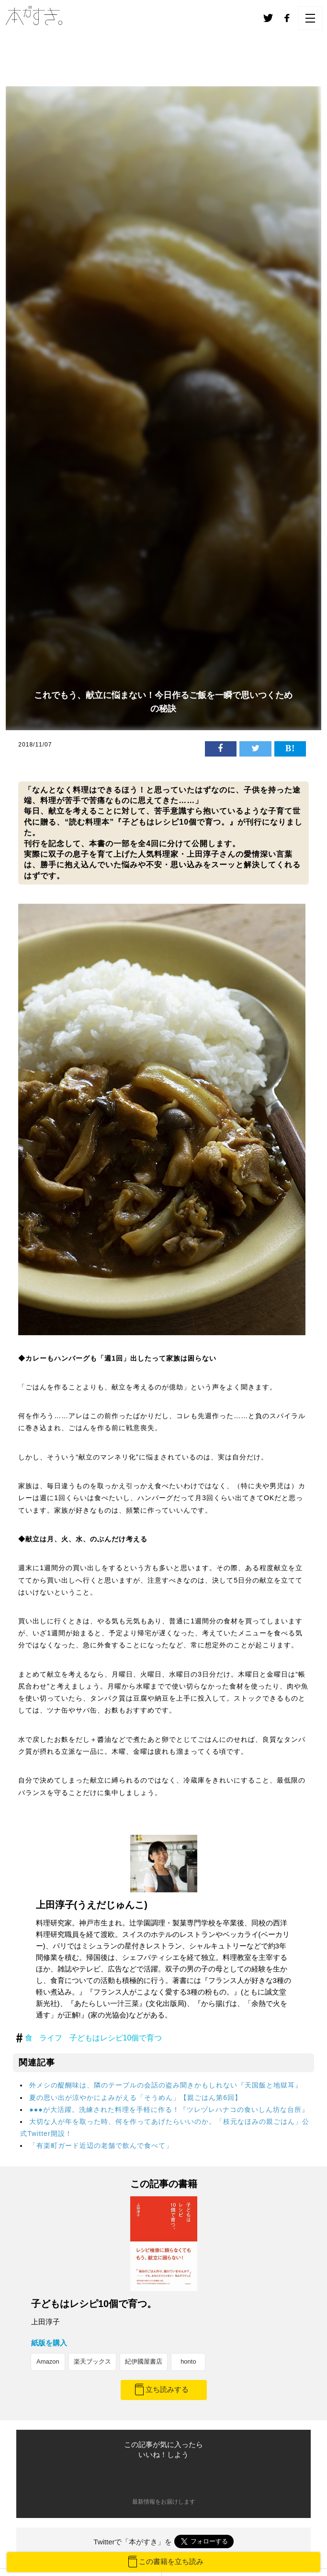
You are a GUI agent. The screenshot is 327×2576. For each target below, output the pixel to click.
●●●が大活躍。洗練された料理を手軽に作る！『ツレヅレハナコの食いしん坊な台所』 (168, 2109)
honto (188, 2361)
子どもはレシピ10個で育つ (115, 2038)
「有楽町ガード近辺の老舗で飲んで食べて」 (101, 2145)
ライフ (50, 2038)
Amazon (47, 2361)
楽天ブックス (92, 2361)
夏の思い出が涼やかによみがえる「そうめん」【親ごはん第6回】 (135, 2097)
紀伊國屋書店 (143, 2361)
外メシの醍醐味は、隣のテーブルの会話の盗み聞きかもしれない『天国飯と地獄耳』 (165, 2085)
